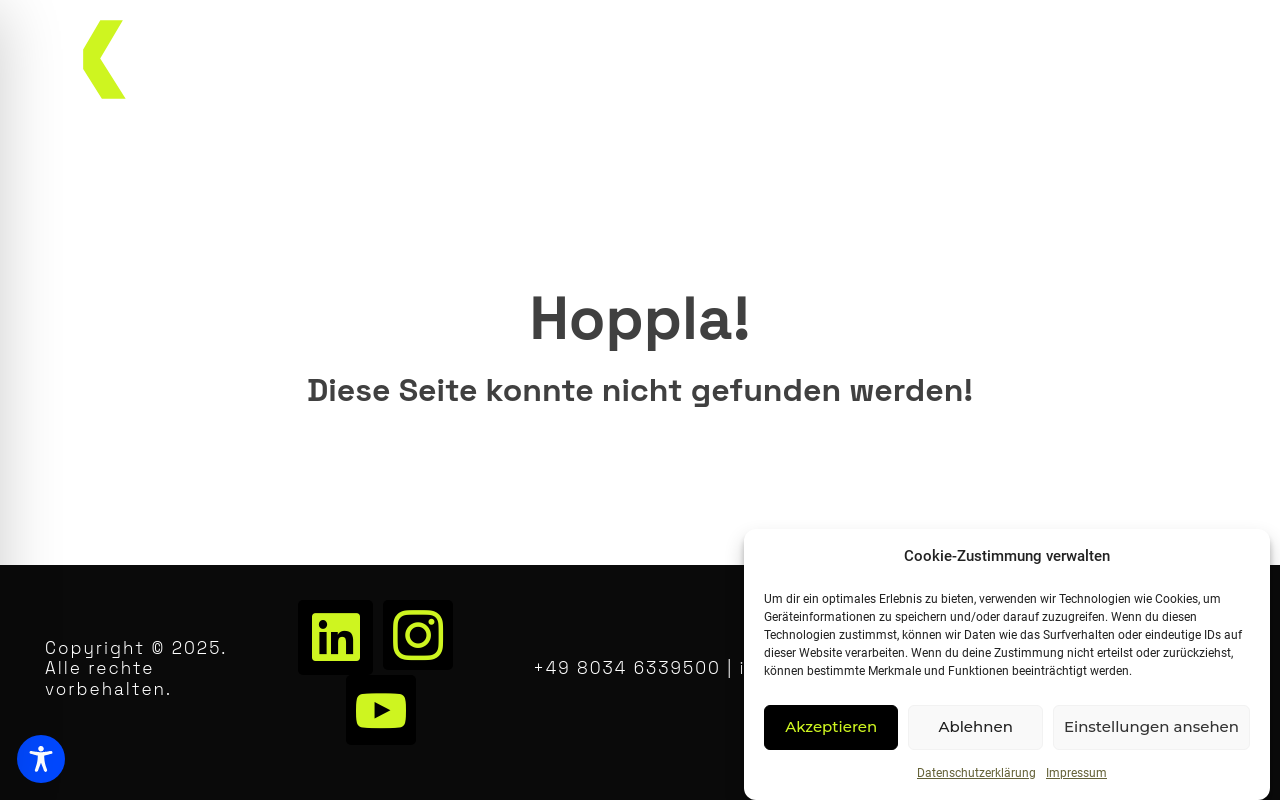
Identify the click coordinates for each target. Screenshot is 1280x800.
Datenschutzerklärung (976, 773)
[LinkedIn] (335, 637)
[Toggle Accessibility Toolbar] (41, 759)
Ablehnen (975, 726)
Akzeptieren (831, 726)
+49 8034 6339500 (627, 668)
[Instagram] (418, 635)
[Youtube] (381, 710)
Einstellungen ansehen (1151, 726)
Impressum (1076, 773)
